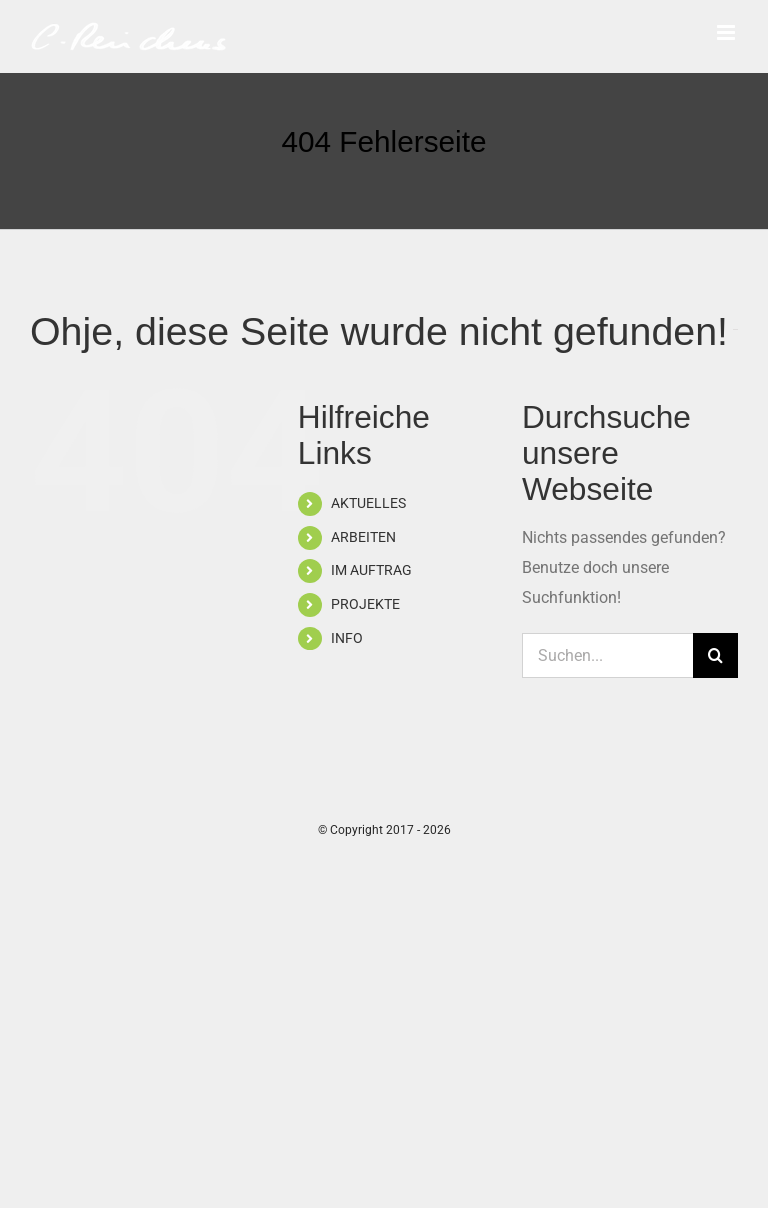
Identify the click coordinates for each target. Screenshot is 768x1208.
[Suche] (715, 655)
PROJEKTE (365, 604)
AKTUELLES (368, 503)
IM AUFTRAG (371, 570)
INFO (347, 638)
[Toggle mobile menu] (727, 32)
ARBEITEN (363, 537)
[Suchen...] (607, 655)
